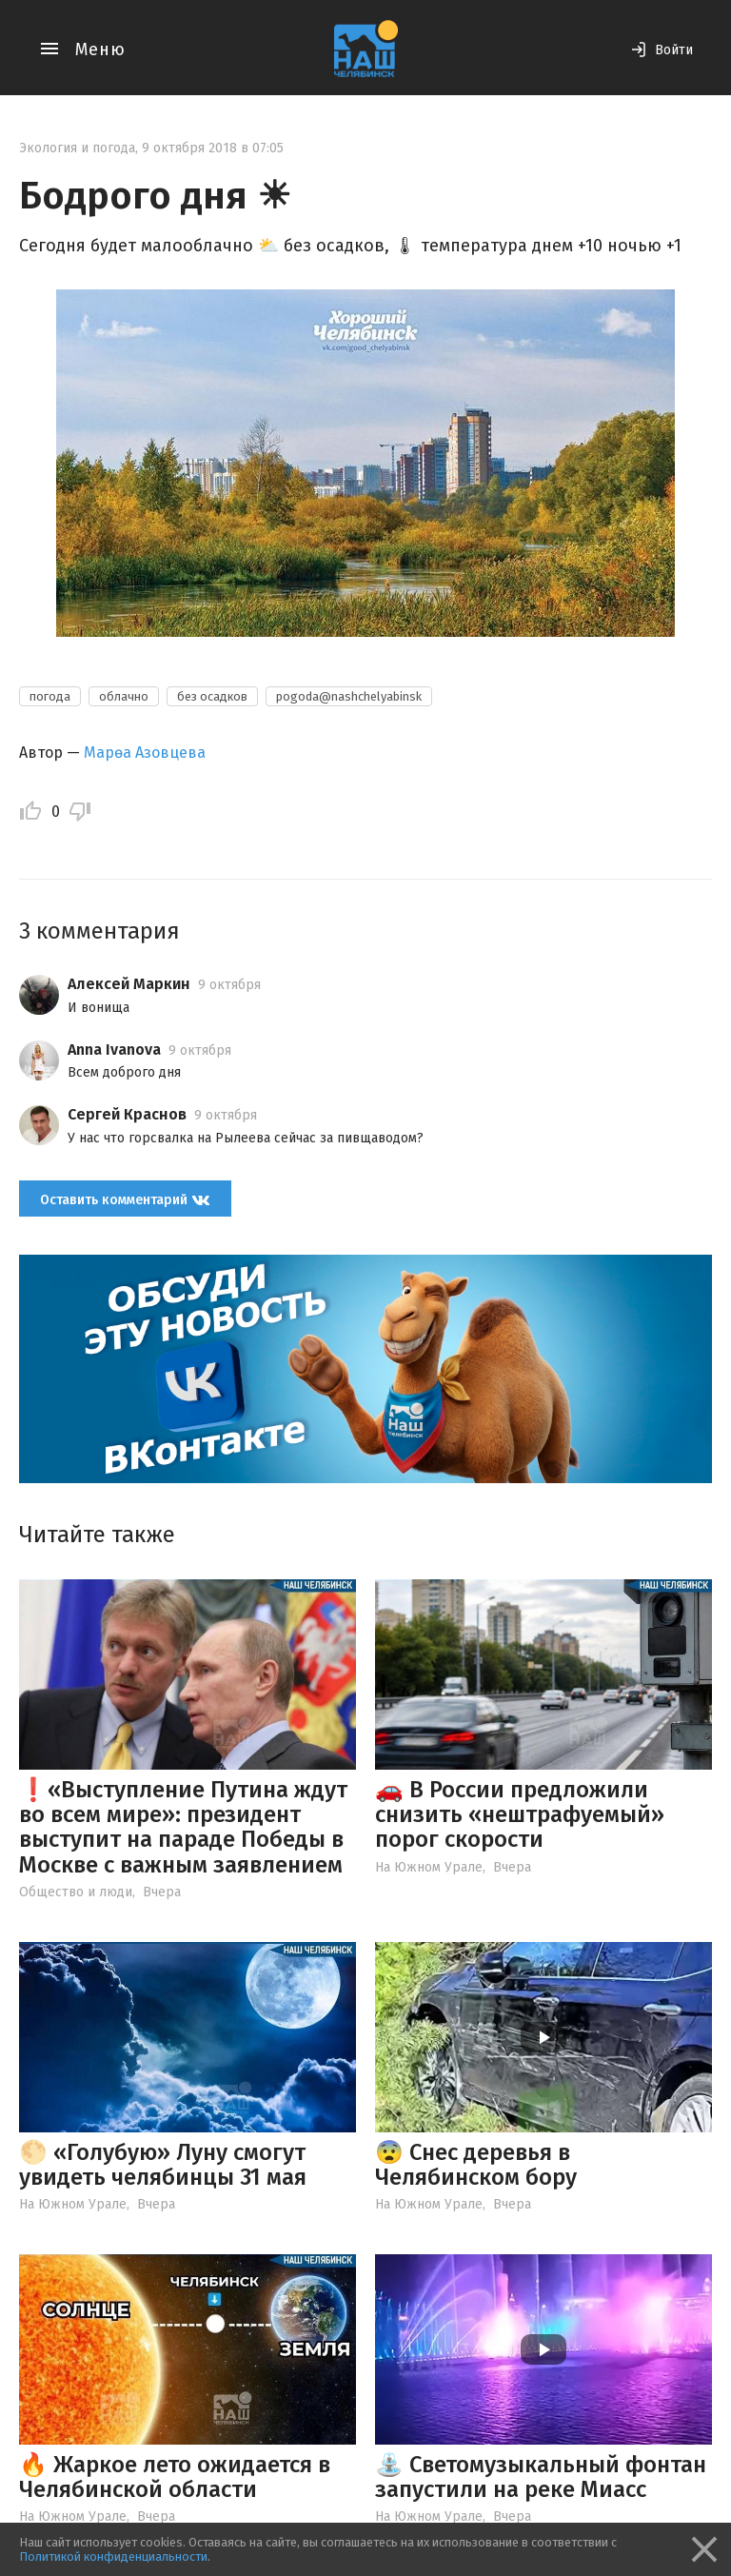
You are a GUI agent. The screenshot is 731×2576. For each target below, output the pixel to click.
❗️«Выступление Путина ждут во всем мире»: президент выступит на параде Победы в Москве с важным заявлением (183, 1827)
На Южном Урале (429, 1867)
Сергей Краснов (127, 1114)
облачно (123, 696)
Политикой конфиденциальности (113, 2556)
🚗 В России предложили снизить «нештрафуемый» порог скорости (519, 1814)
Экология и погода (77, 148)
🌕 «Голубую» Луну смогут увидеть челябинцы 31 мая (162, 2164)
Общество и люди (75, 1892)
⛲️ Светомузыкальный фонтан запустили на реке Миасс (540, 2477)
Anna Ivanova (114, 1049)
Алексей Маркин (129, 984)
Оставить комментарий (125, 1199)
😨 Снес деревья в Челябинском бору (476, 2164)
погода (50, 696)
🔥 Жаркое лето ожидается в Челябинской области (174, 2477)
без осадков (212, 696)
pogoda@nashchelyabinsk (349, 696)
